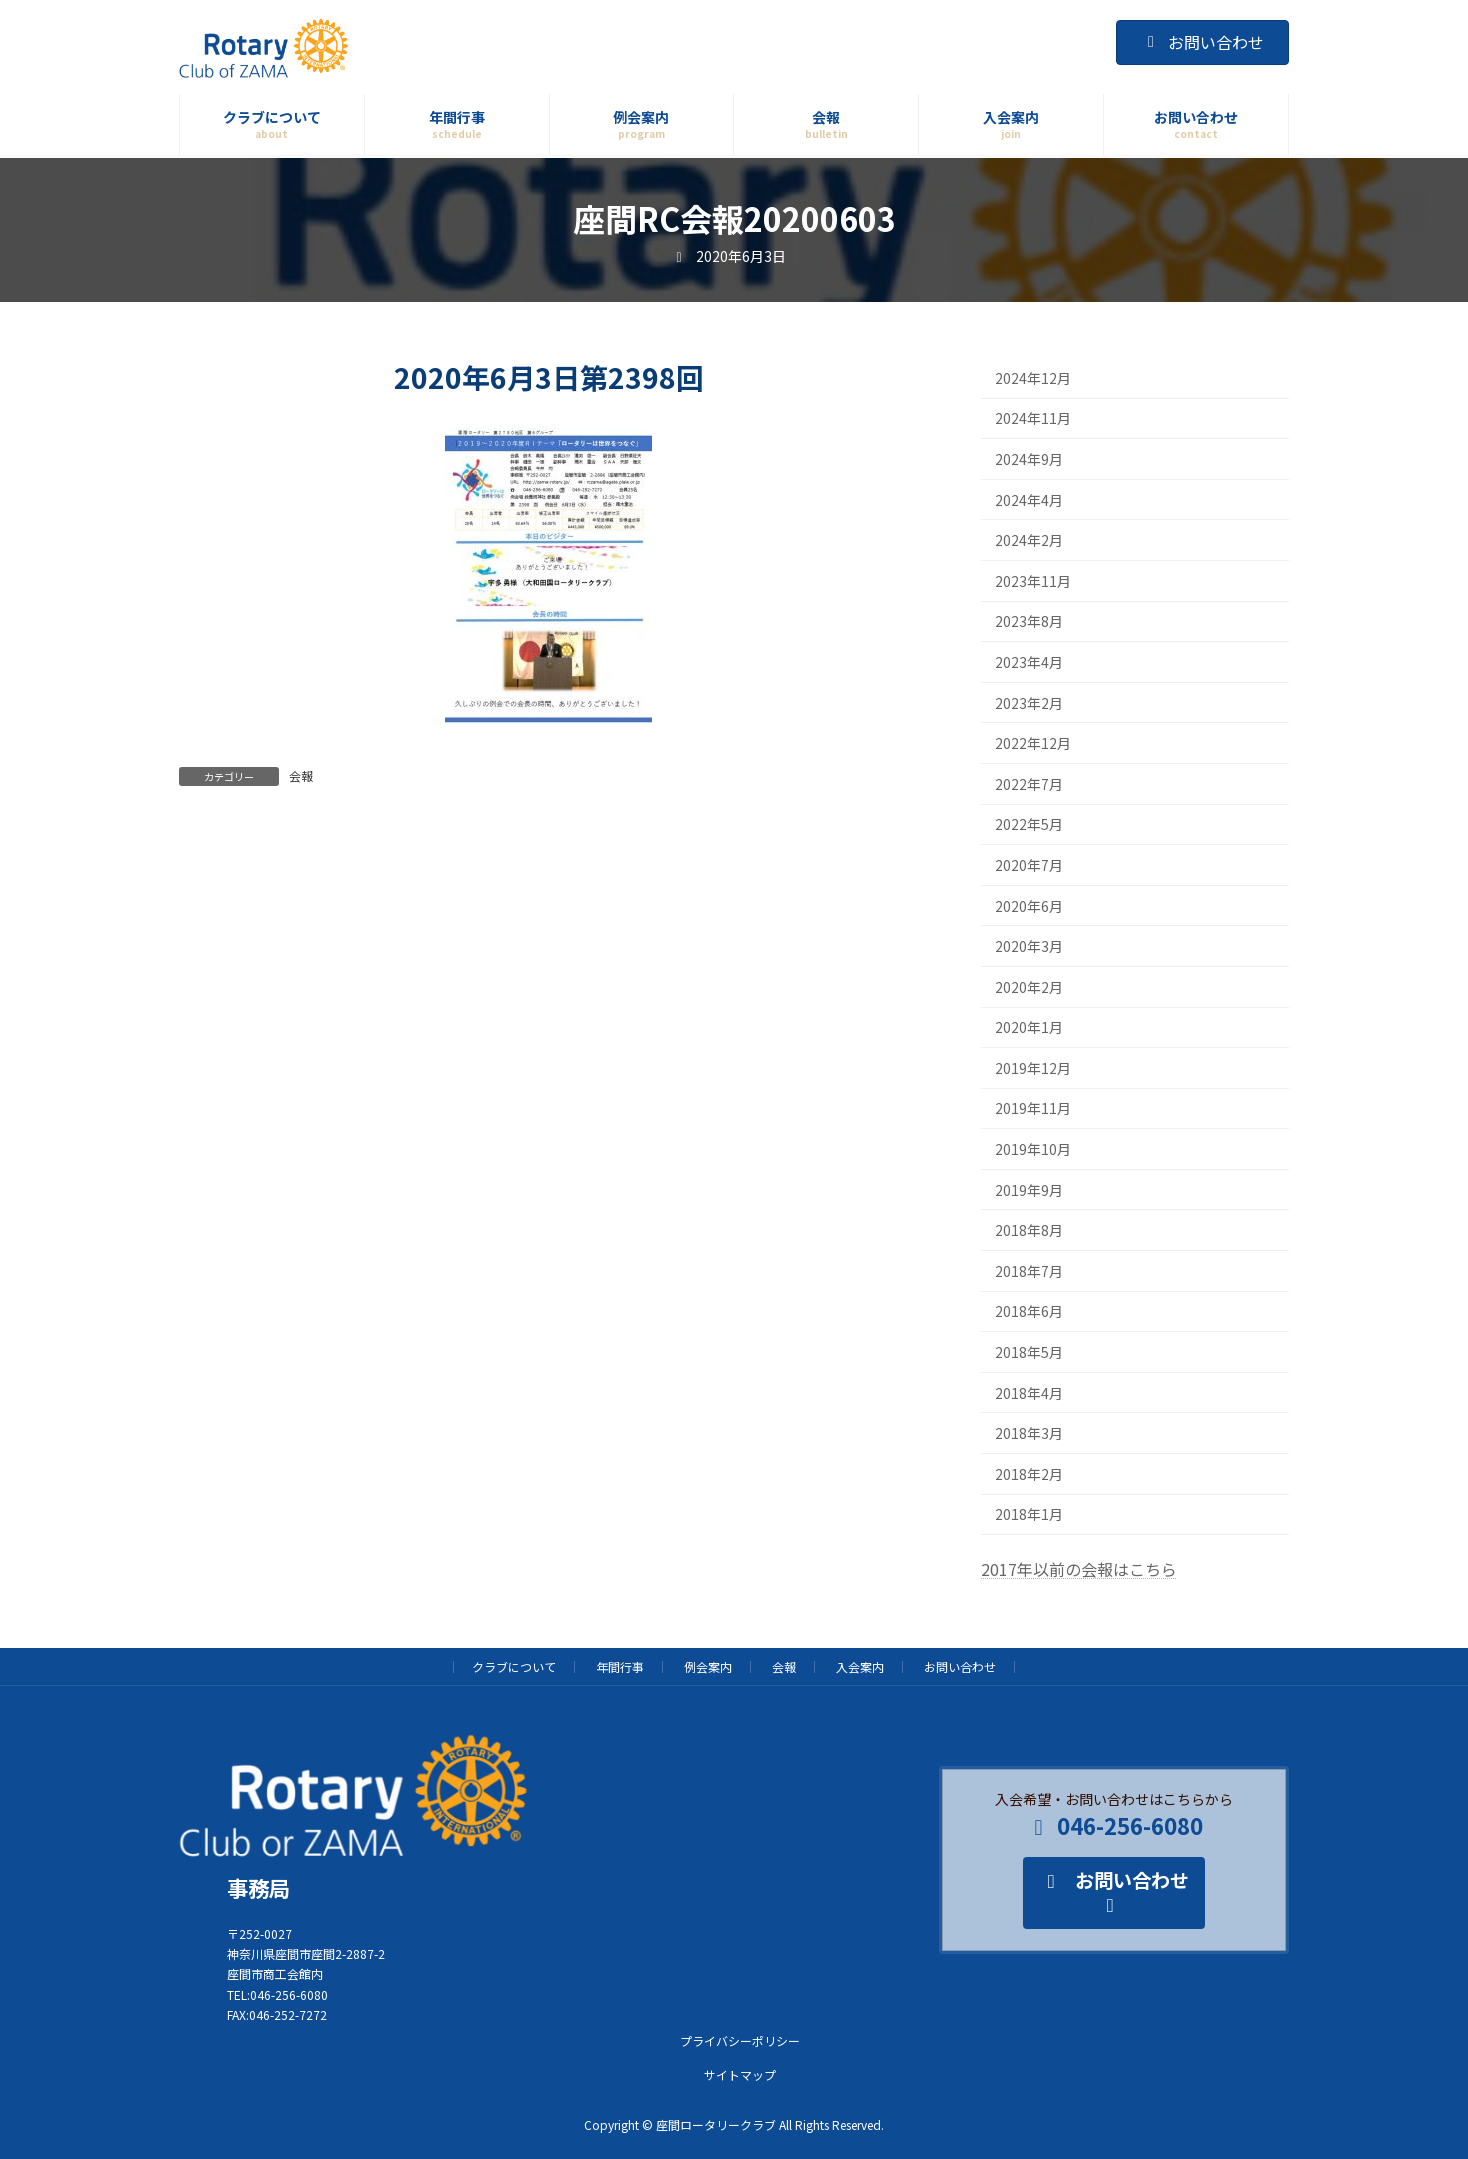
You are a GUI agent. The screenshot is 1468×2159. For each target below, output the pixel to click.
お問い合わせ (1202, 42)
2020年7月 (1029, 865)
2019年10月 (1033, 1149)
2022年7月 (1029, 784)
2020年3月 (1029, 946)
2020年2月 (1029, 987)
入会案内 (860, 1666)
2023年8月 (1029, 622)
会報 (301, 775)
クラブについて (514, 1666)
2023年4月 (1029, 662)
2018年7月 (1029, 1271)
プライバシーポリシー (740, 2039)
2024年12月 (1033, 378)
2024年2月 (1029, 540)
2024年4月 (1029, 500)
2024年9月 (1029, 459)
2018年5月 (1029, 1352)
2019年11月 (1033, 1109)
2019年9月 (1029, 1190)
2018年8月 (1029, 1230)
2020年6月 (1029, 906)
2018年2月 (1029, 1474)
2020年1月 (1029, 1027)
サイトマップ (740, 2073)
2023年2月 (1029, 703)
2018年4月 (1029, 1393)
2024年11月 (1033, 419)
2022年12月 (1033, 743)
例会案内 (708, 1666)
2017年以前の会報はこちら (1079, 1569)
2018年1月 (1029, 1515)
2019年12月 (1033, 1068)
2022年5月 (1029, 825)
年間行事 (620, 1666)
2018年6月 (1029, 1312)
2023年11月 (1033, 581)
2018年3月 (1029, 1433)
